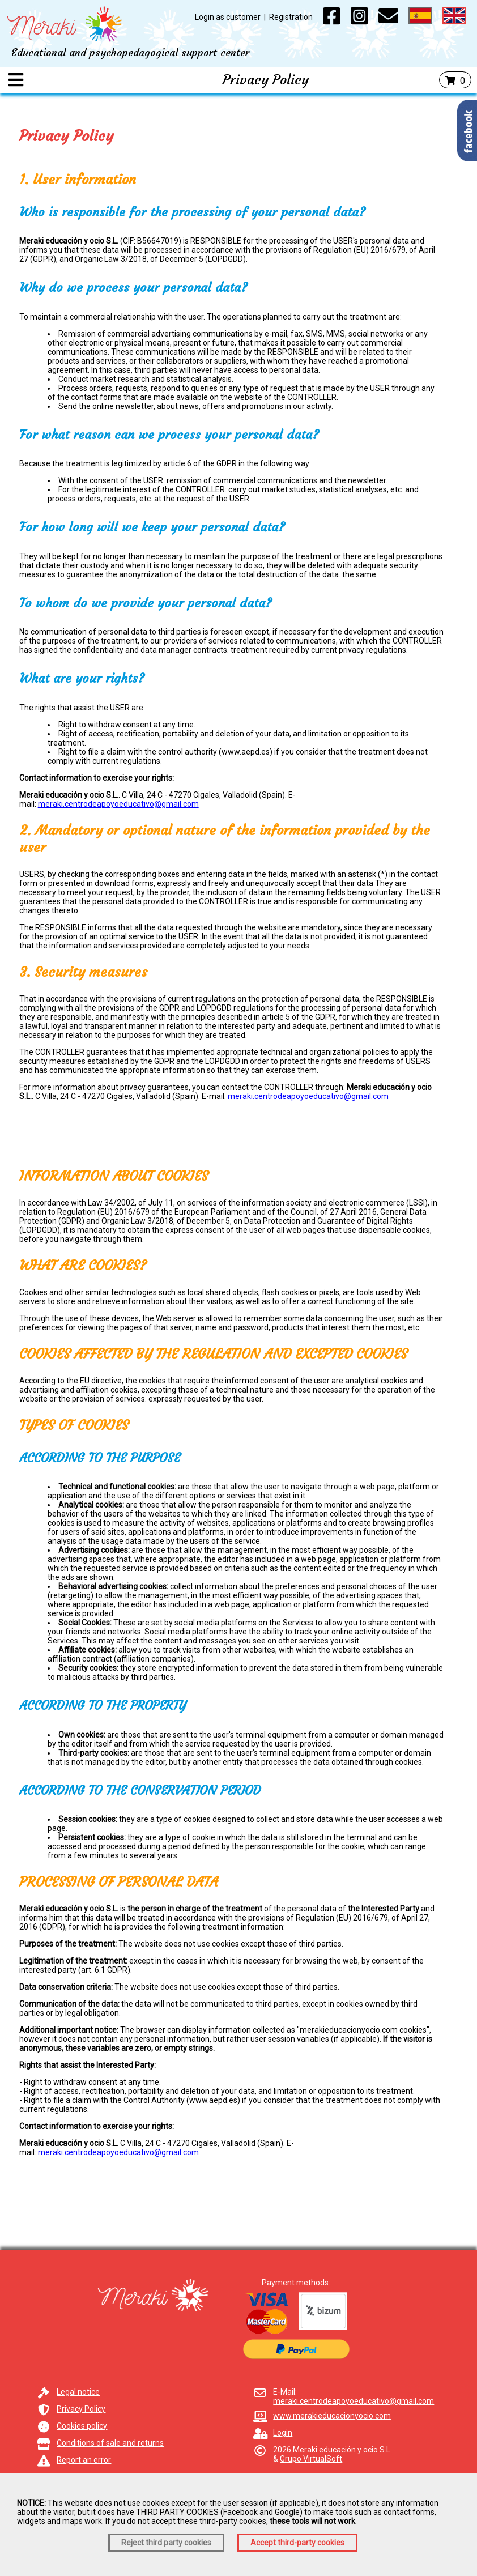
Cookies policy (82, 2425)
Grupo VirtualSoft (311, 2458)
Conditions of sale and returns (110, 2442)
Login (282, 2432)
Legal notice (78, 2391)
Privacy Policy (81, 2408)
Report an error (84, 2459)
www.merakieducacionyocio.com (332, 2415)
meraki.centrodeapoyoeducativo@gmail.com (118, 803)
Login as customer (228, 17)
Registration (291, 17)
